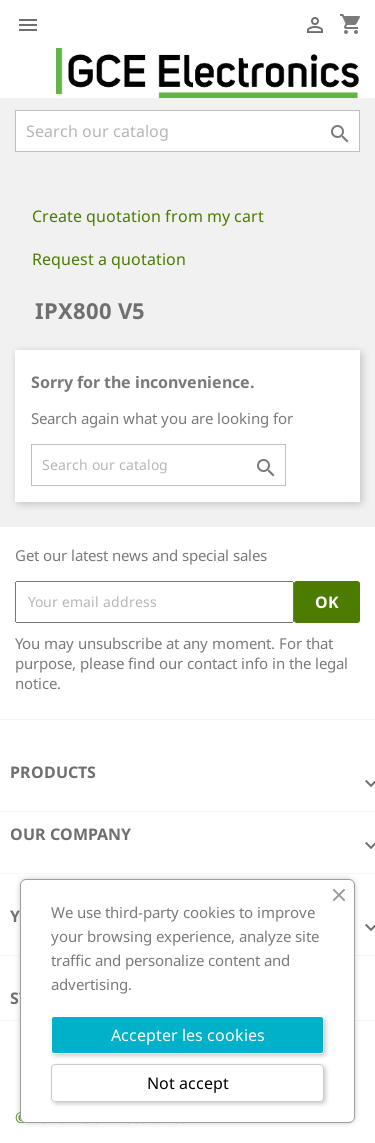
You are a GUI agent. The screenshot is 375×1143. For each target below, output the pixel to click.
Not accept (188, 1083)
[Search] (187, 131)
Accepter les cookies (188, 1035)
